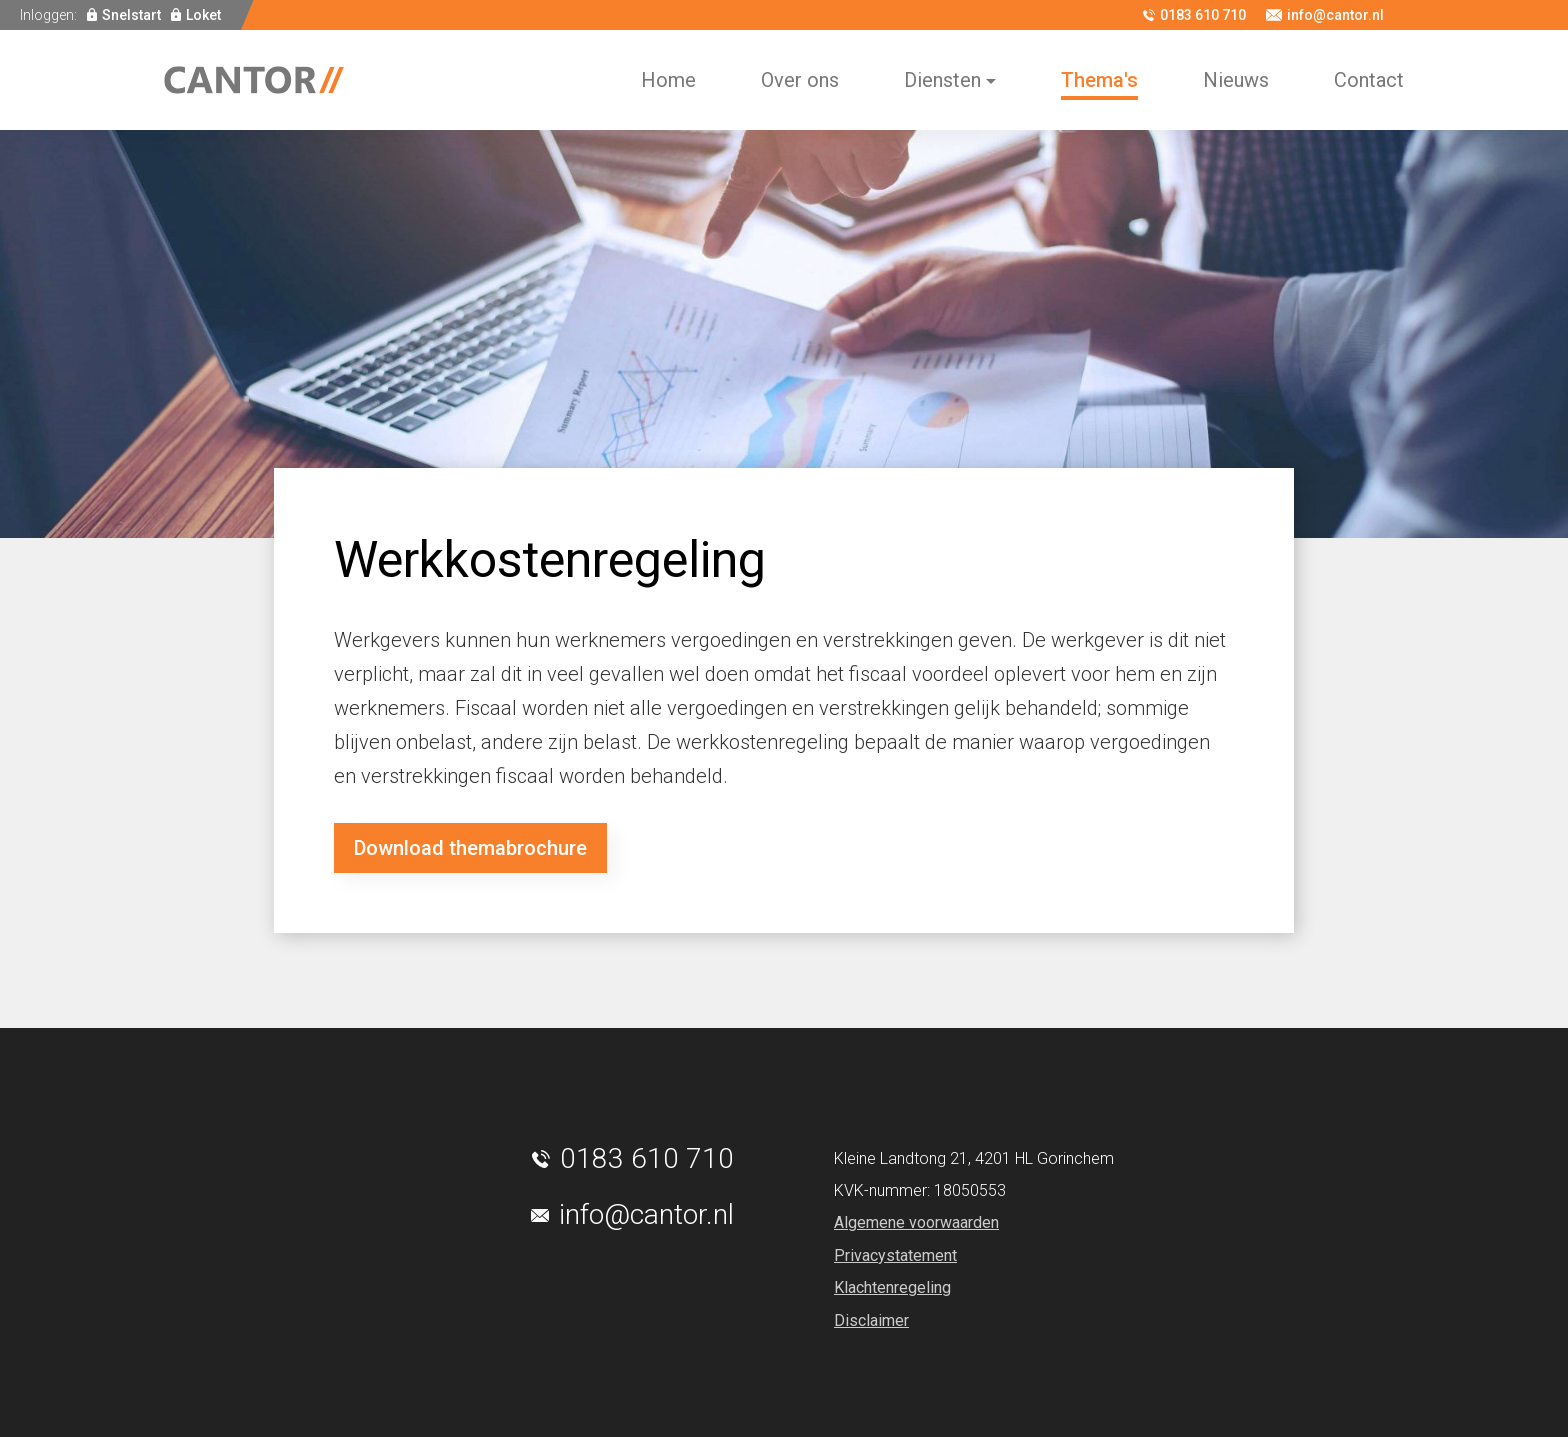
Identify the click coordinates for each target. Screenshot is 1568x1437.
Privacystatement (895, 1255)
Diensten (942, 80)
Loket (203, 15)
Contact (1369, 80)
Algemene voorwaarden (916, 1222)
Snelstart (131, 15)
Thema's (1099, 80)
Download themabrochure (470, 848)
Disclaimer (871, 1320)
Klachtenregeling (892, 1287)
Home (668, 80)
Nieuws (1236, 80)
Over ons (800, 80)
